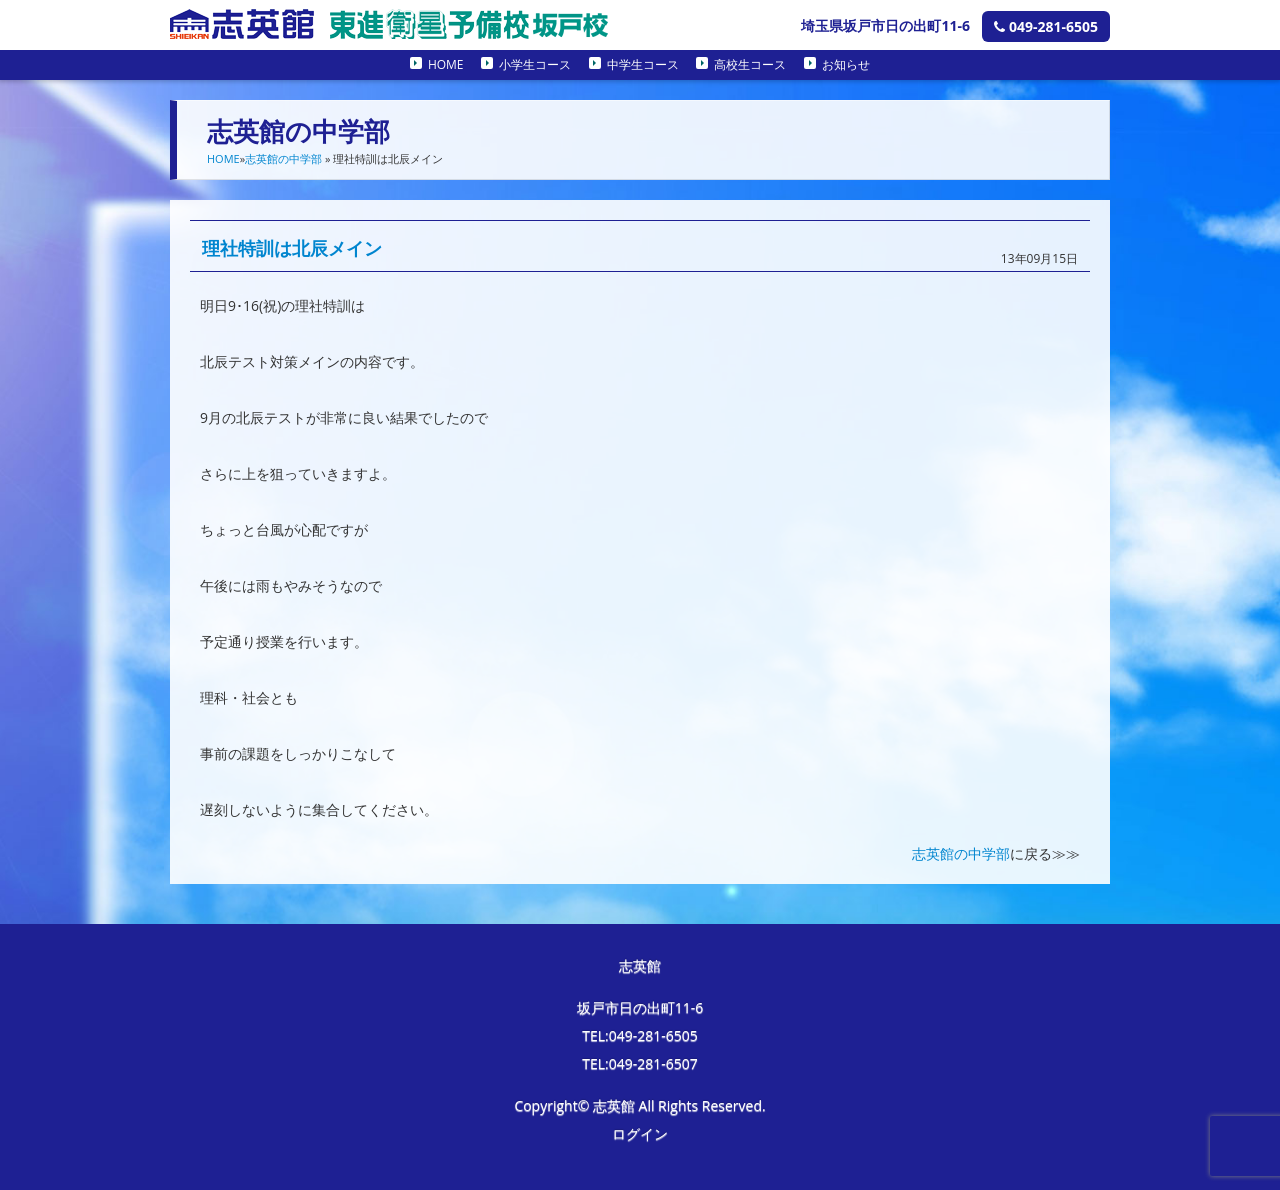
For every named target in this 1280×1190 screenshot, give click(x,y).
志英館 (640, 965)
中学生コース (643, 64)
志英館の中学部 (283, 158)
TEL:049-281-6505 (640, 1035)
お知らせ (846, 64)
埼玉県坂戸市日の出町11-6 (885, 25)
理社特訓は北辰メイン (292, 248)
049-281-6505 (1046, 26)
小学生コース (535, 64)
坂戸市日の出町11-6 (640, 1007)
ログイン (640, 1133)
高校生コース (750, 64)
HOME (446, 64)
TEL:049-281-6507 (640, 1063)
